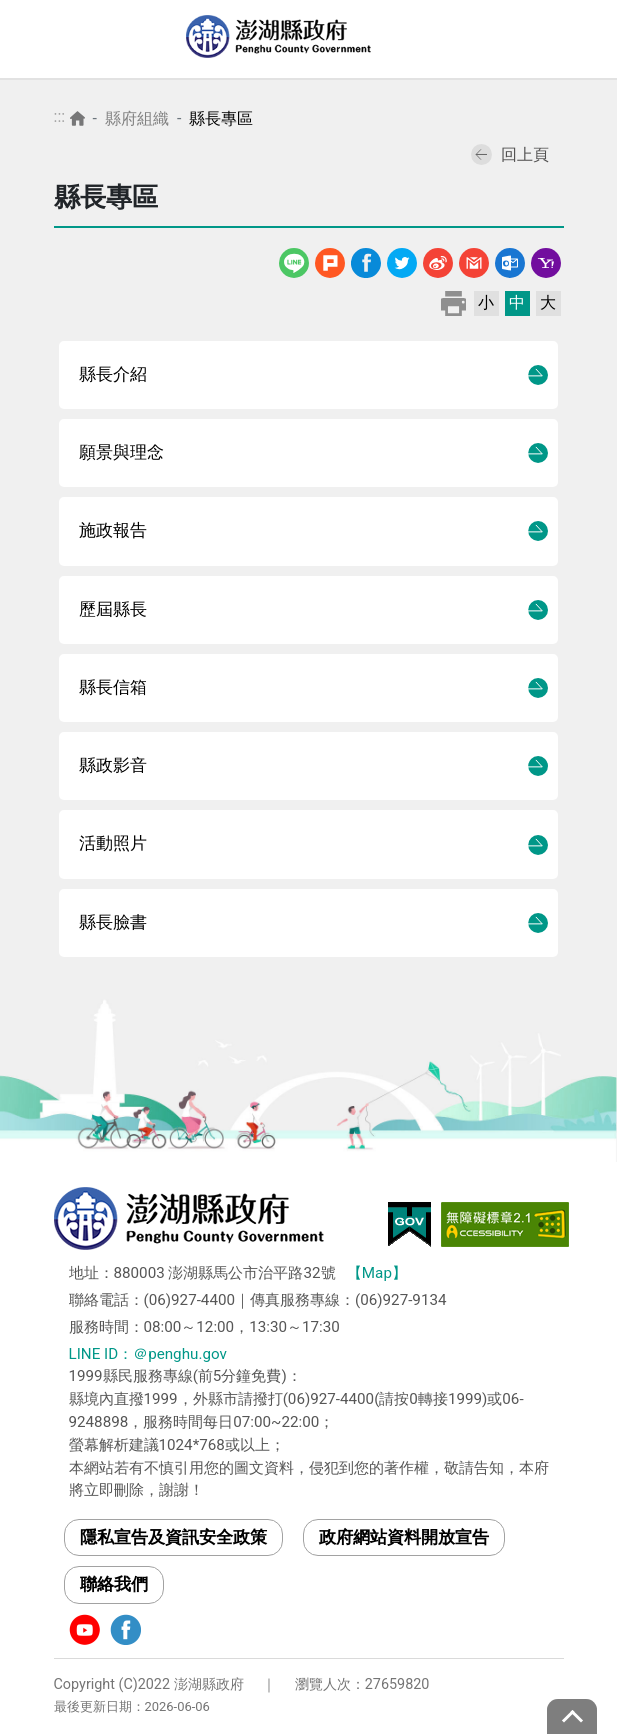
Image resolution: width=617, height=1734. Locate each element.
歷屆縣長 (113, 609)
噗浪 (330, 259)
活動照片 (113, 843)
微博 (438, 259)
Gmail (474, 259)
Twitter (402, 259)
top (572, 1716)
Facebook (366, 259)
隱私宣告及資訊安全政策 (173, 1537)
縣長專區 (221, 118)
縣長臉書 (113, 922)
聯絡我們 (114, 1584)
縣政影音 (113, 765)
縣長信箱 (113, 687)
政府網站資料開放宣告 (404, 1537)
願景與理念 (121, 452)
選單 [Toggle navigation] (582, 40)
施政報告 (113, 530)
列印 (453, 302)
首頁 (77, 118)
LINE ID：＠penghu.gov (148, 1354)
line (295, 259)
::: (60, 116)
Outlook (510, 259)
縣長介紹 (113, 374)
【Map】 (377, 1273)
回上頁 (510, 154)
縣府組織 (137, 118)
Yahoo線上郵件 (546, 259)
